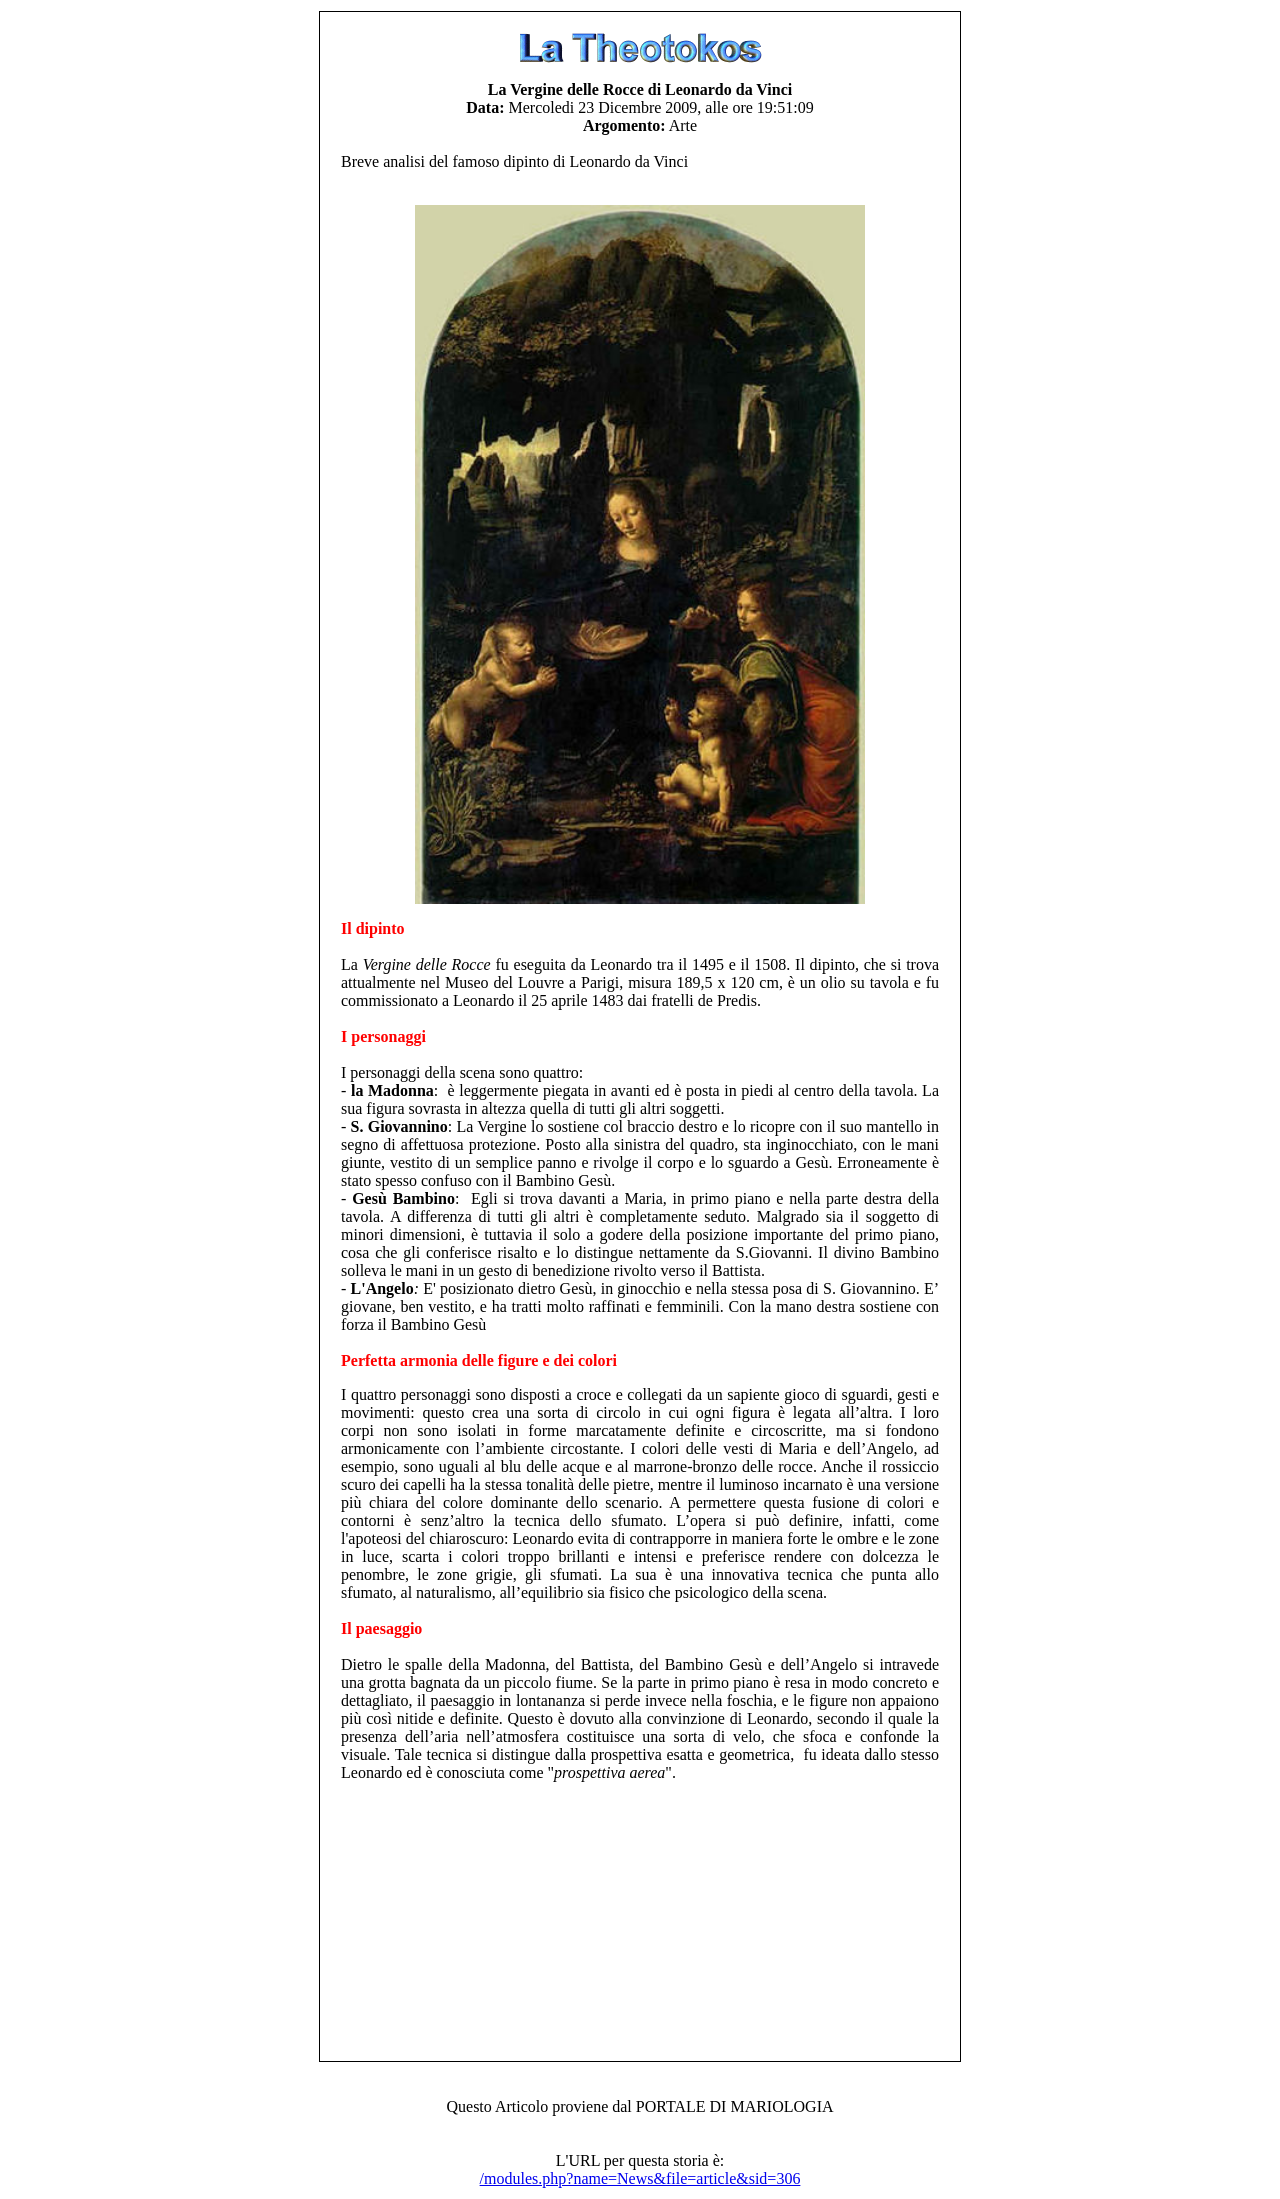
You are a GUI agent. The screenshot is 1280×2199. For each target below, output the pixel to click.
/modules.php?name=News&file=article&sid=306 (640, 2178)
